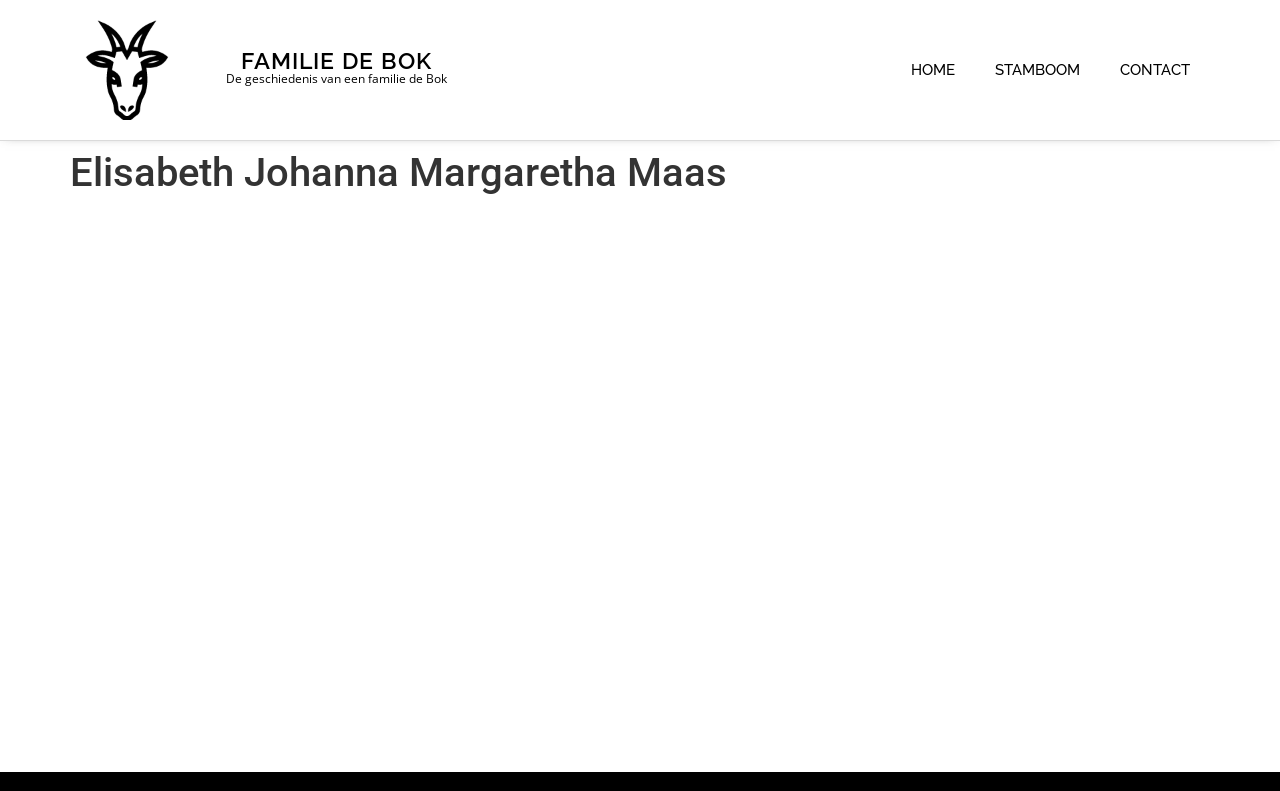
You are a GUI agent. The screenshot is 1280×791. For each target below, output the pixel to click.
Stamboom (1037, 70)
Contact (1155, 70)
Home (933, 70)
